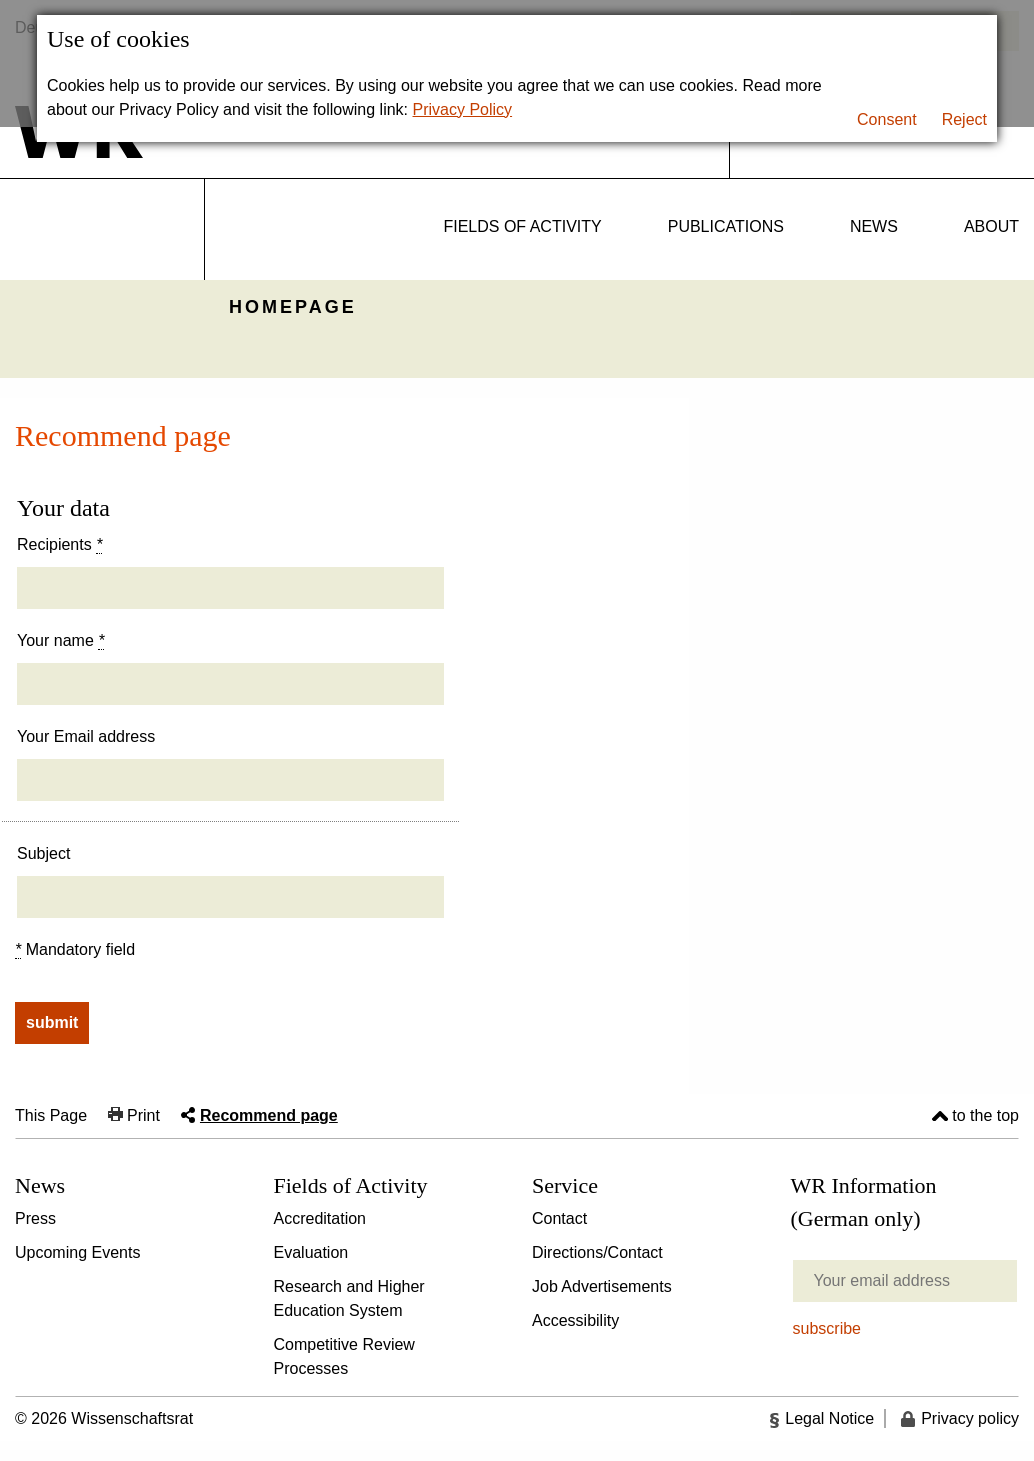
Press (35, 1218)
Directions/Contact (597, 1252)
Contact (559, 1218)
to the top (985, 1115)
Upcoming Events (77, 1252)
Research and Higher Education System (349, 1298)
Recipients (59, 545)
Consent (887, 119)
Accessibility (575, 1320)
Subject (43, 853)
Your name (60, 641)
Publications (726, 226)
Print (143, 1115)
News (874, 226)
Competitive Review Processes (344, 1356)
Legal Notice (829, 1418)
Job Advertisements (602, 1286)
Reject (964, 119)
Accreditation (320, 1218)
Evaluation (311, 1252)
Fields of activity (522, 226)
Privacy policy (970, 1418)
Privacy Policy (463, 109)
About (991, 226)
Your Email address (86, 736)
